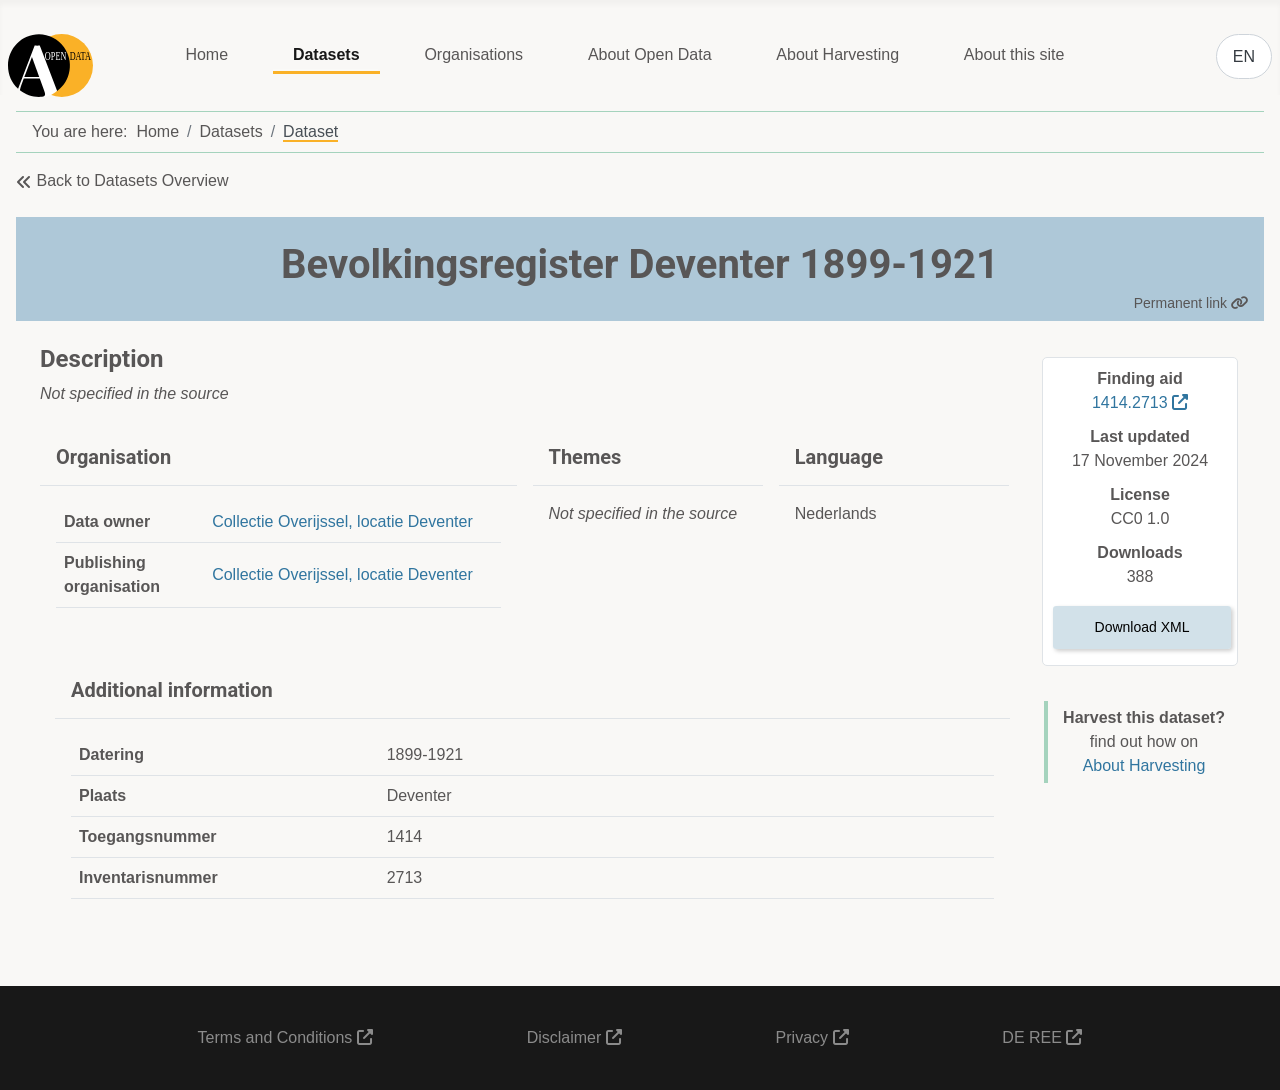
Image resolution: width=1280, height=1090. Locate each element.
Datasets (326, 54)
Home (206, 54)
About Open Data (650, 54)
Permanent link (1191, 303)
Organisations (473, 54)
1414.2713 (1140, 402)
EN (1244, 56)
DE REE (1042, 1037)
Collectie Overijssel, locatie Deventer (342, 521)
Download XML (1142, 627)
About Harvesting (837, 54)
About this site (1014, 54)
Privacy (812, 1037)
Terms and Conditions (285, 1037)
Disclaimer (574, 1037)
